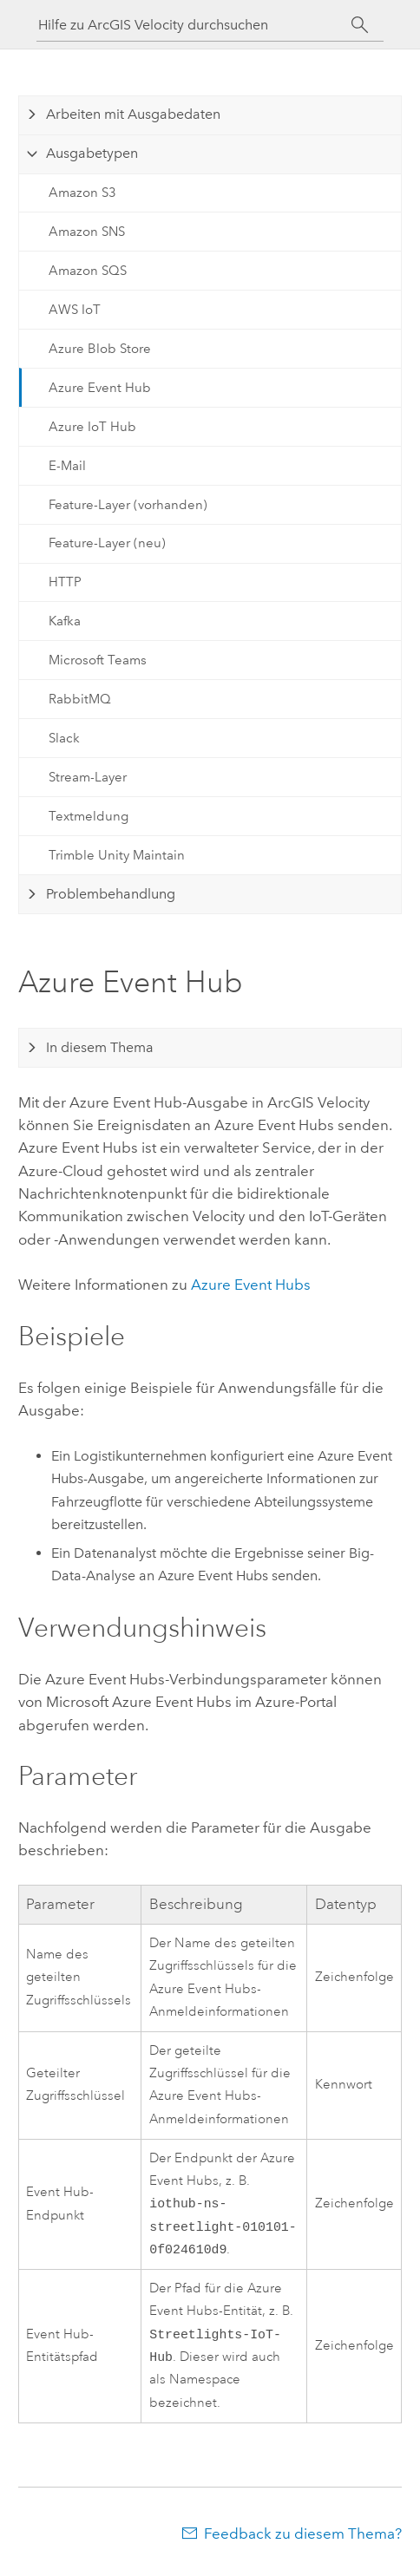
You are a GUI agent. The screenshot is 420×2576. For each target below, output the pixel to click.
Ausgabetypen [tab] (92, 153)
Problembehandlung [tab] (110, 894)
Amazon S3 (82, 192)
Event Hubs (251, 1284)
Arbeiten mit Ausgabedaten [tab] (133, 114)
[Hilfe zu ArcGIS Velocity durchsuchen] (194, 25)
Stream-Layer (88, 777)
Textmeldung (88, 816)
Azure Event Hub (100, 388)
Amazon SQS (88, 270)
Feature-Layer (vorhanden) (128, 505)
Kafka (65, 621)
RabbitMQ (80, 699)
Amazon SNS (87, 231)
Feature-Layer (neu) (107, 543)
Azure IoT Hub (92, 427)
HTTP (65, 582)
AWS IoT (75, 309)
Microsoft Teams (98, 660)
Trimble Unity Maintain (117, 855)
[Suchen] (359, 25)
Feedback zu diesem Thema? (303, 2542)
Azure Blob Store (100, 348)
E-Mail (67, 466)
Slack (64, 738)
